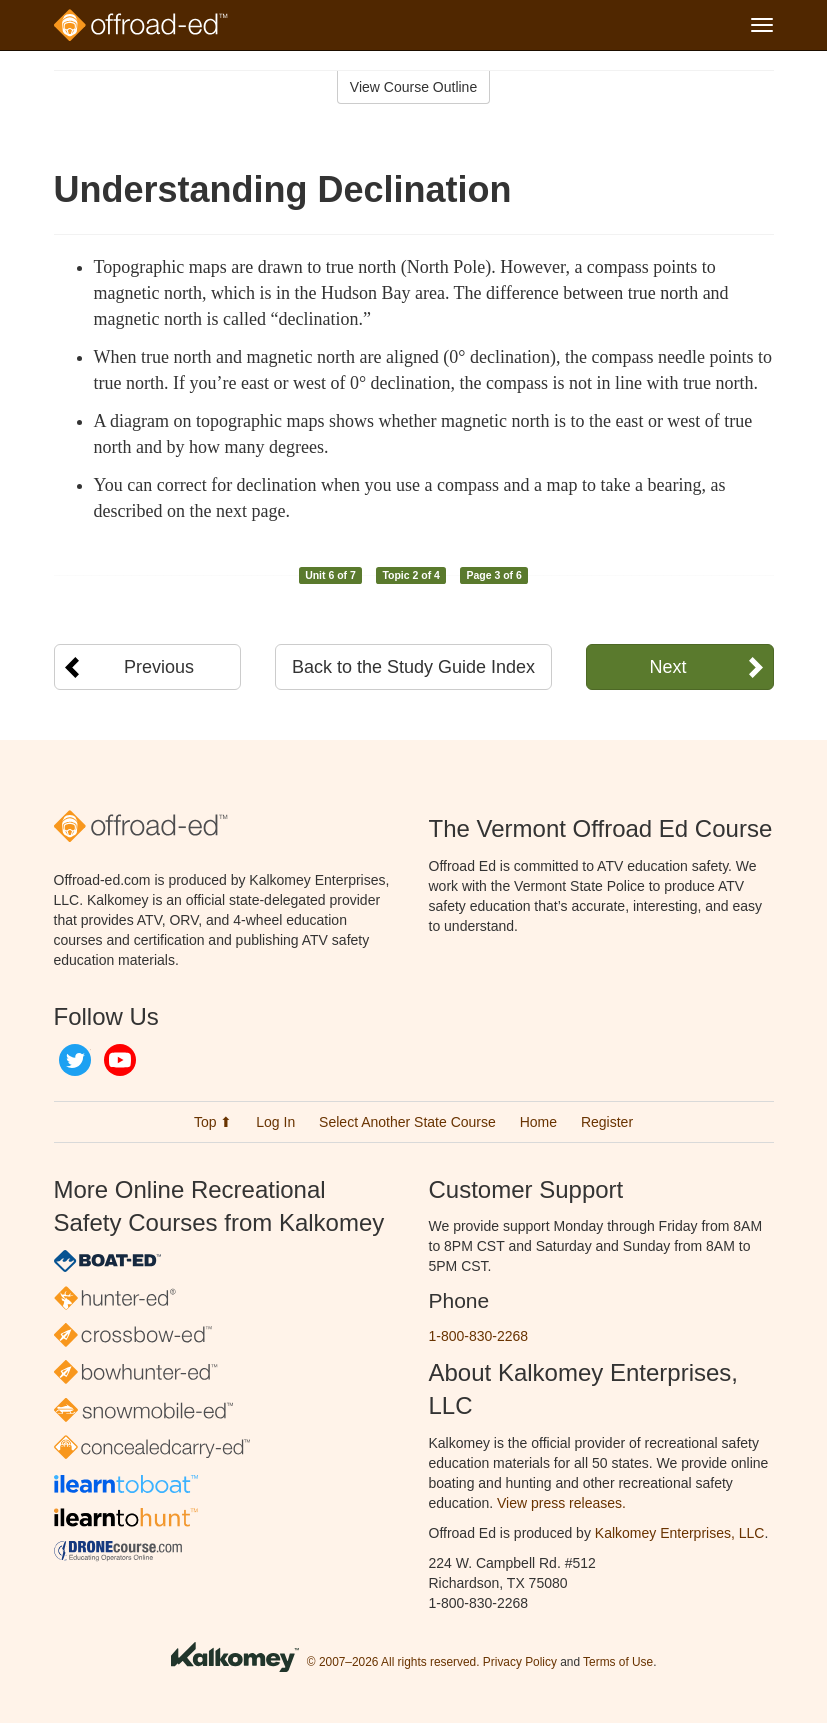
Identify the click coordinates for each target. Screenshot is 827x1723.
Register (607, 1122)
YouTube (120, 1060)
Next (667, 667)
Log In (275, 1122)
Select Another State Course (407, 1122)
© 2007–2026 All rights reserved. (393, 1662)
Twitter (75, 1060)
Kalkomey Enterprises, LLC (680, 1533)
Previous (159, 667)
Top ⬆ (213, 1122)
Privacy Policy (520, 1662)
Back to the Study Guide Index (413, 667)
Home (538, 1122)
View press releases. (561, 1503)
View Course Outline (413, 87)
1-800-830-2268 (479, 1336)
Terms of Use (618, 1662)
